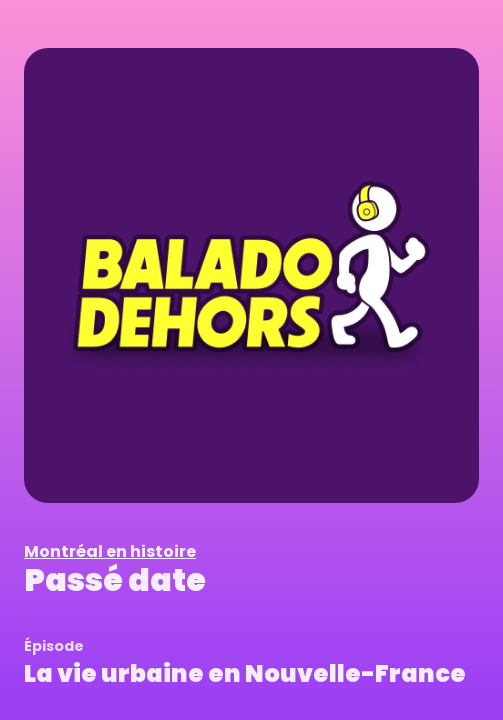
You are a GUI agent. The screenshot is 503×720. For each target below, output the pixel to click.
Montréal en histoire (110, 551)
